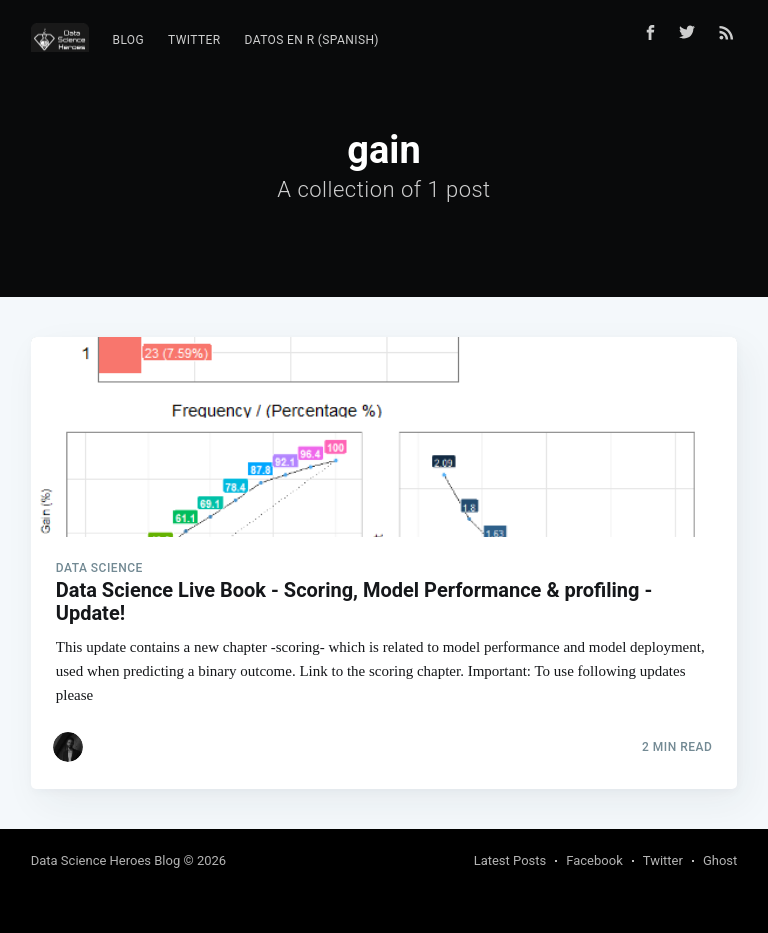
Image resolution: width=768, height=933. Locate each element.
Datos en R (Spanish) (312, 40)
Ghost (720, 860)
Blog (129, 40)
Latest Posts (510, 860)
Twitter (194, 40)
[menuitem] (129, 40)
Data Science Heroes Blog (106, 860)
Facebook (594, 860)
